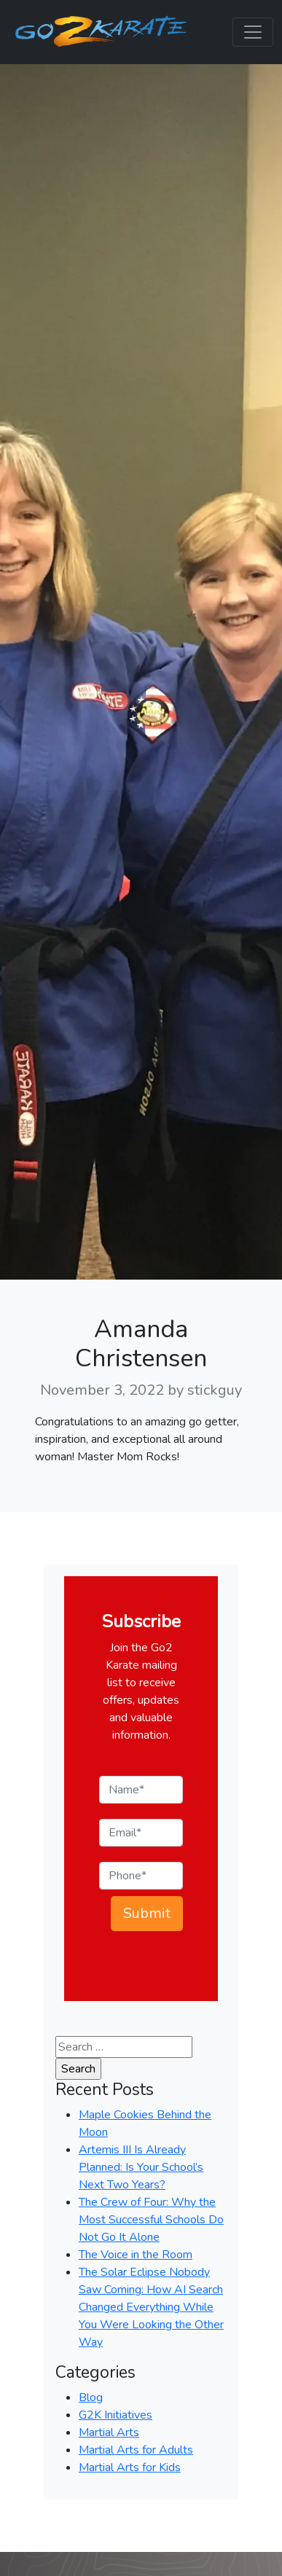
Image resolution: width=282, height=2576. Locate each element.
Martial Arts (109, 2432)
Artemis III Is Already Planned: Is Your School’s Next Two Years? (141, 2167)
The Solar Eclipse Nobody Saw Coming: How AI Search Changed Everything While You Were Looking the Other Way (151, 2307)
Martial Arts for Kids (130, 2467)
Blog (91, 2397)
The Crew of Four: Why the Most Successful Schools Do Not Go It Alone (151, 2219)
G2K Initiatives (115, 2415)
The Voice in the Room (135, 2255)
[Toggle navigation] (252, 32)
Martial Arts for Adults (136, 2450)
